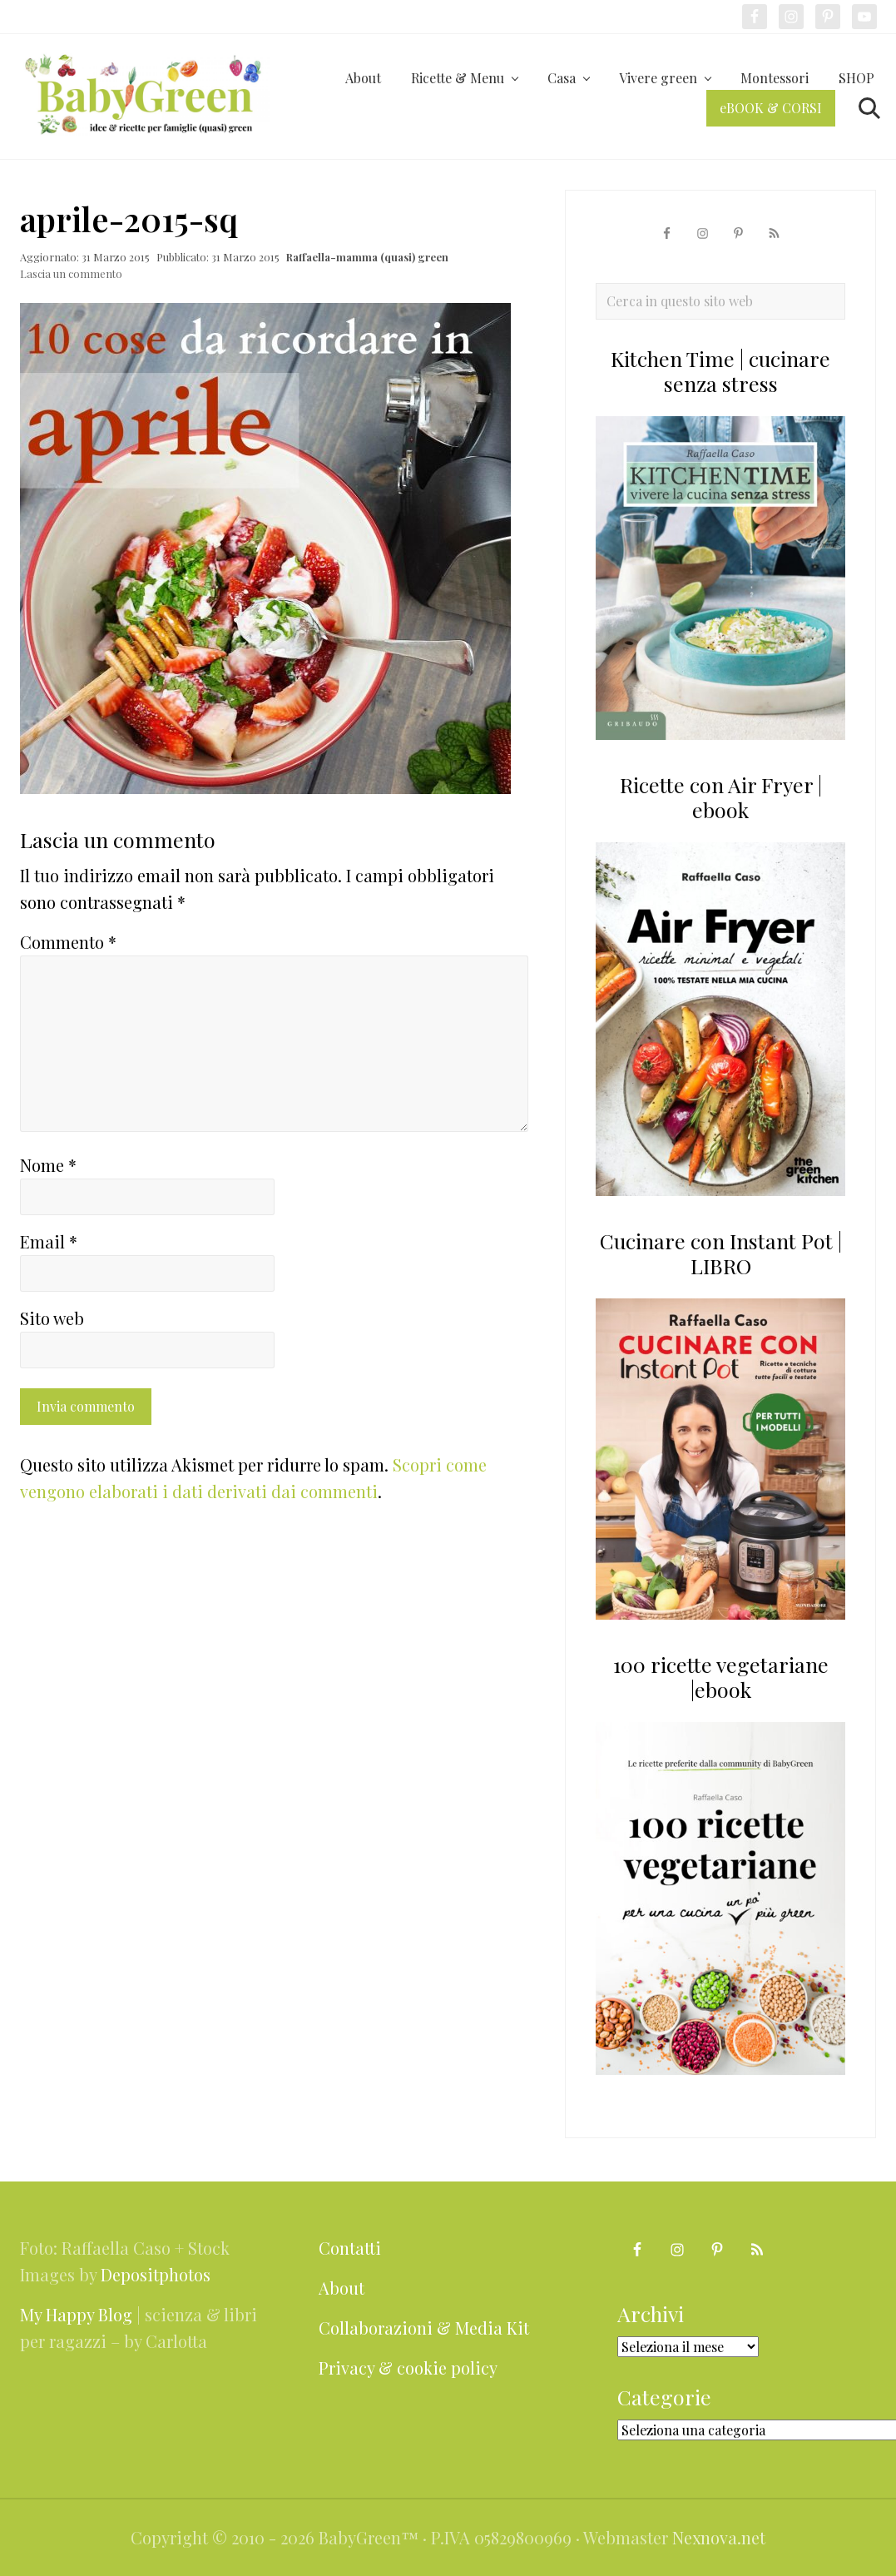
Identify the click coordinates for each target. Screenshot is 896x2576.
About (341, 2287)
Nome (48, 1165)
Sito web (52, 1318)
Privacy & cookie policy (408, 2367)
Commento (68, 942)
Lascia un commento (71, 273)
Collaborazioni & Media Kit (424, 2327)
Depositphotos (155, 2274)
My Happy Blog (76, 2314)
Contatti (350, 2247)
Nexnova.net (718, 2537)
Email (48, 1241)
